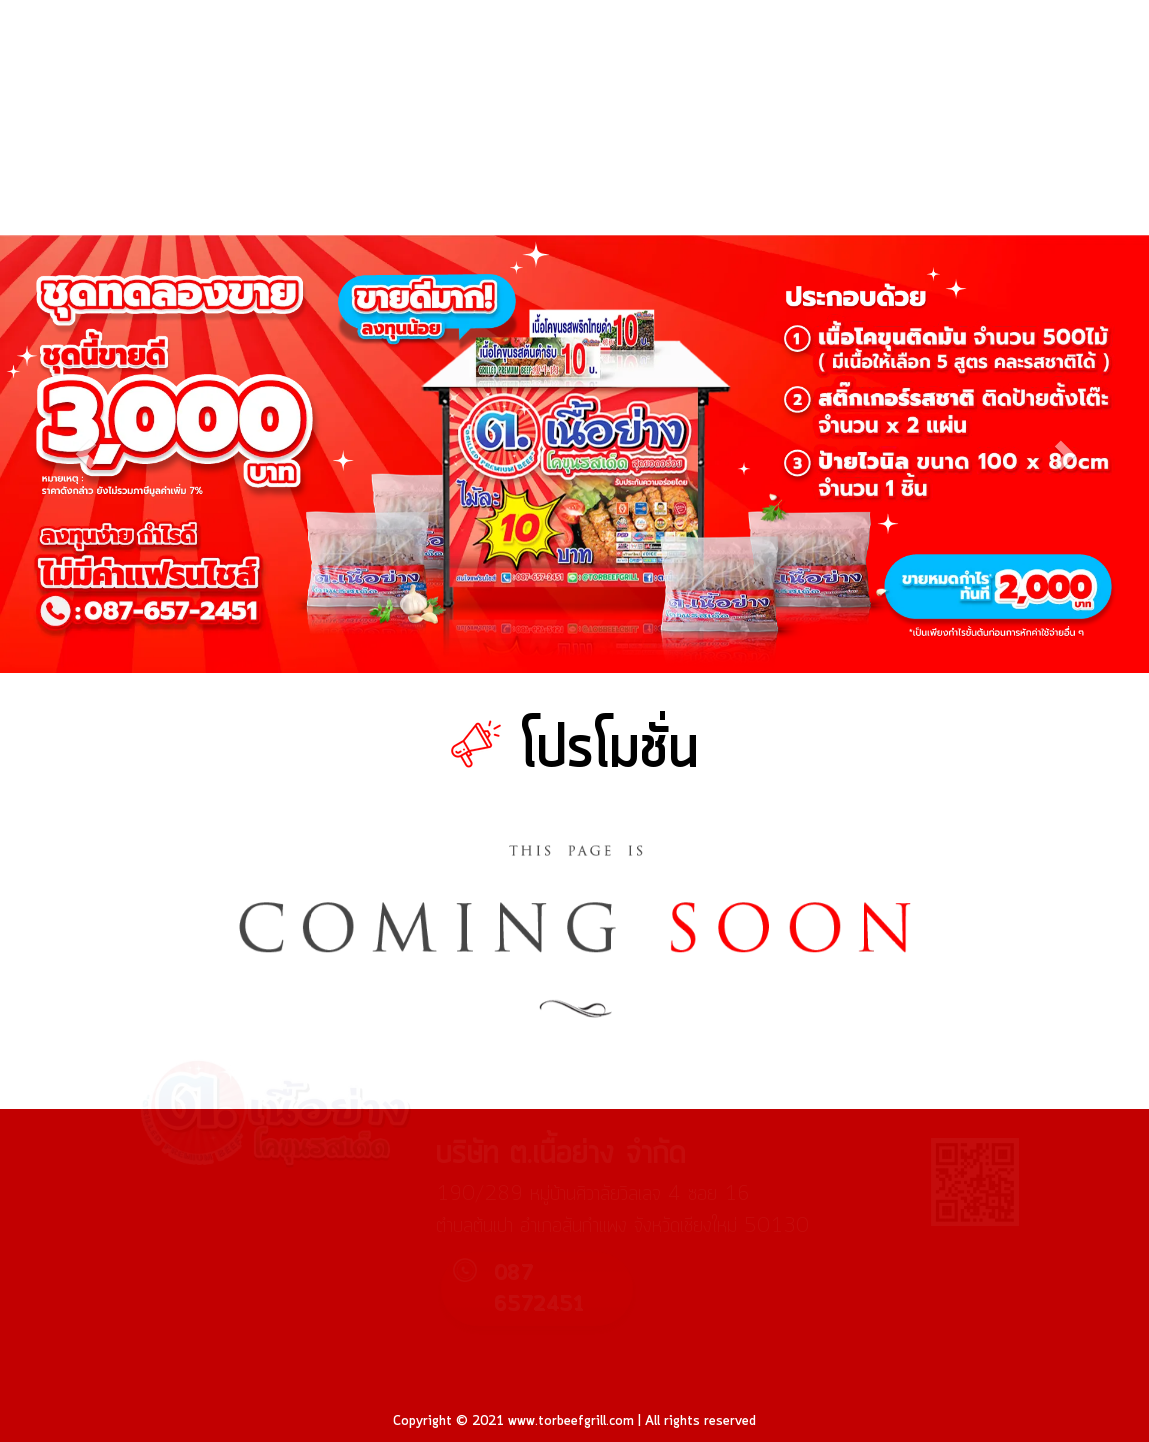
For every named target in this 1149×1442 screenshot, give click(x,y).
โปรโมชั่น (621, 171)
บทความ (821, 171)
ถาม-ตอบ (927, 171)
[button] (86, 453)
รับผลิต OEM (1032, 214)
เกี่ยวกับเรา (1040, 171)
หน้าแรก (516, 171)
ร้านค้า (722, 171)
